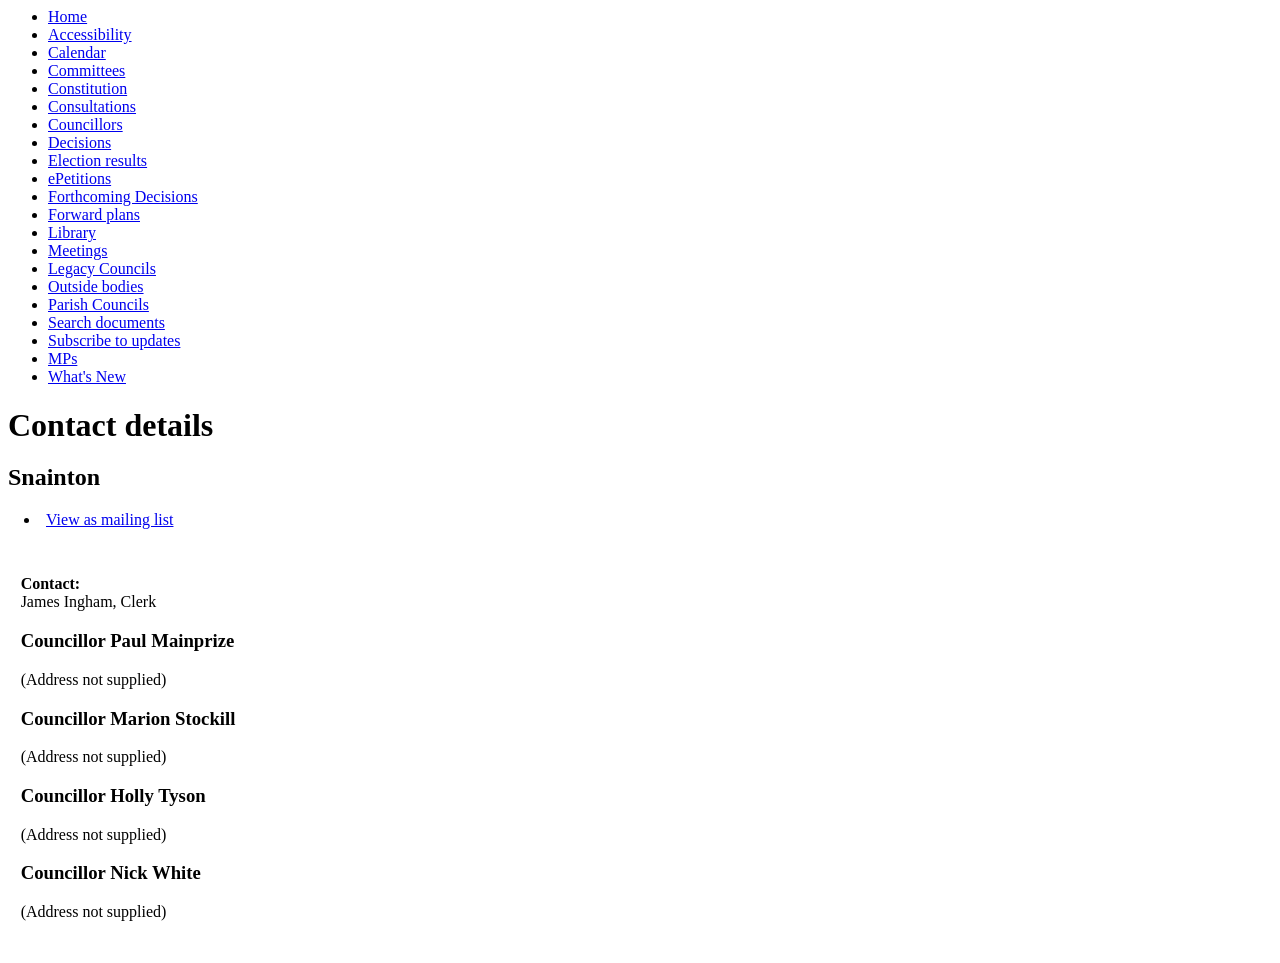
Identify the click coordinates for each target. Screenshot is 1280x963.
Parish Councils (98, 304)
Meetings (78, 250)
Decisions (79, 142)
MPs (62, 358)
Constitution (87, 88)
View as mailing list (109, 519)
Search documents (106, 322)
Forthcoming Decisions (123, 196)
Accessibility (90, 34)
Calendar (77, 52)
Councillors (85, 124)
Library (72, 232)
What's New (87, 376)
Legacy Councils (102, 268)
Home (67, 16)
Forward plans (94, 214)
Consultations (92, 106)
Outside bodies (96, 286)
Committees (86, 70)
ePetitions (79, 178)
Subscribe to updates (114, 340)
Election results (97, 160)
